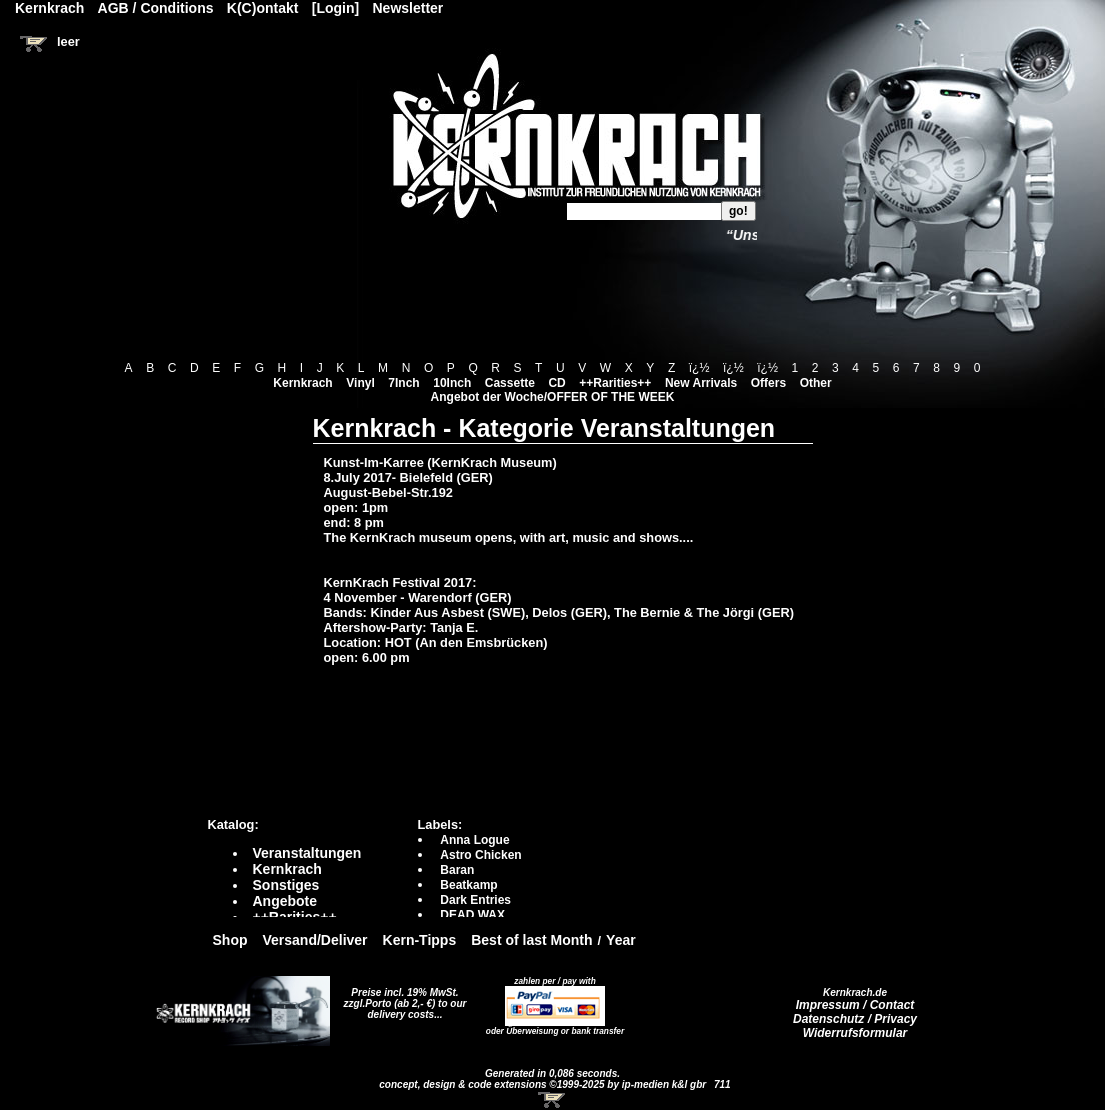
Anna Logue (474, 840)
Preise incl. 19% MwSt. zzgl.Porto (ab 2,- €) (401, 998)
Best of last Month (531, 940)
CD (556, 383)
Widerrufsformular (855, 1033)
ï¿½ (699, 368)
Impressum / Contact (855, 1005)
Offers (768, 383)
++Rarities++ (615, 383)
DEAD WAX (472, 915)
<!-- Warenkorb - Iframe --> (553, 1100)
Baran (457, 870)
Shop (230, 940)
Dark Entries (475, 900)
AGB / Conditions (156, 8)
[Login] (335, 8)
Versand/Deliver (315, 940)
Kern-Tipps (420, 940)
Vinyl (360, 383)
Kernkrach (302, 383)
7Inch (403, 383)
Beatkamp (468, 885)
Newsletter (408, 8)
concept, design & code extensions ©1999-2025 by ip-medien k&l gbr (544, 1084)
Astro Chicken (480, 855)
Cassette (510, 383)
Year (621, 940)
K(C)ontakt (263, 8)
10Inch (452, 383)
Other (816, 383)
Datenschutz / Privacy (855, 1019)
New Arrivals (701, 383)
